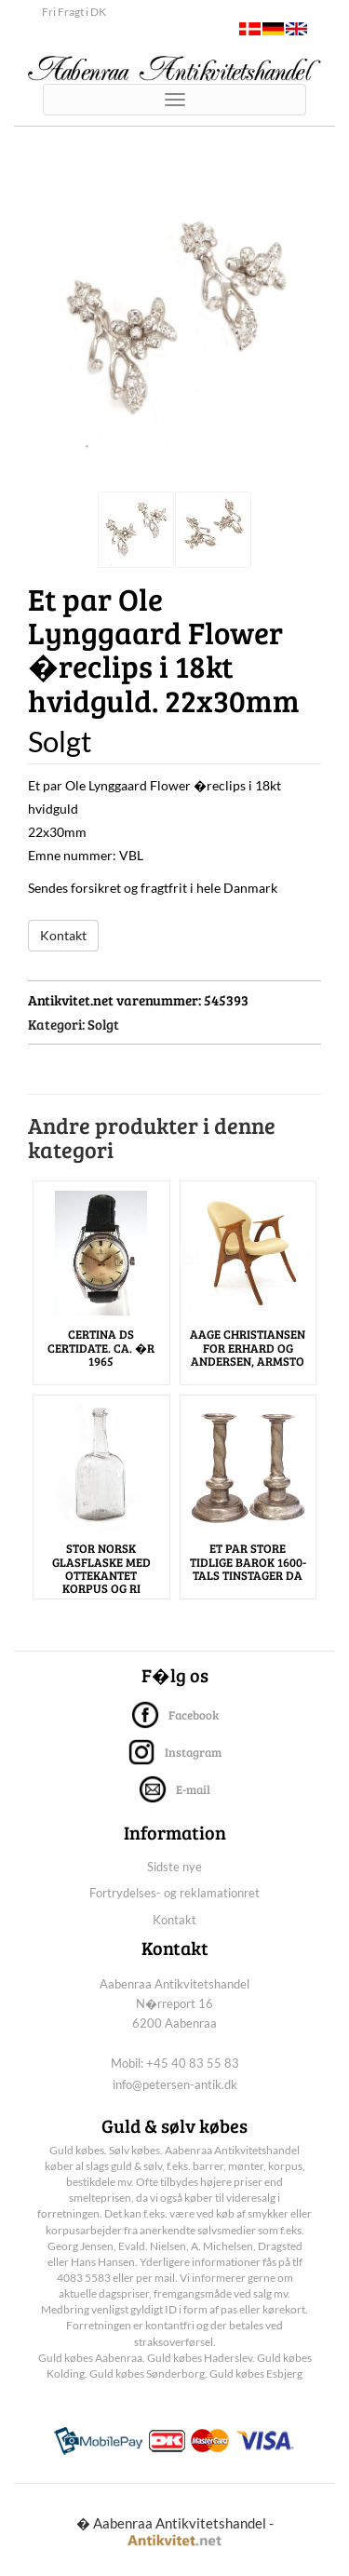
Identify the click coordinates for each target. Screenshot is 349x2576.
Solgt (103, 1024)
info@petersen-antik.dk (175, 2084)
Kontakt (63, 935)
